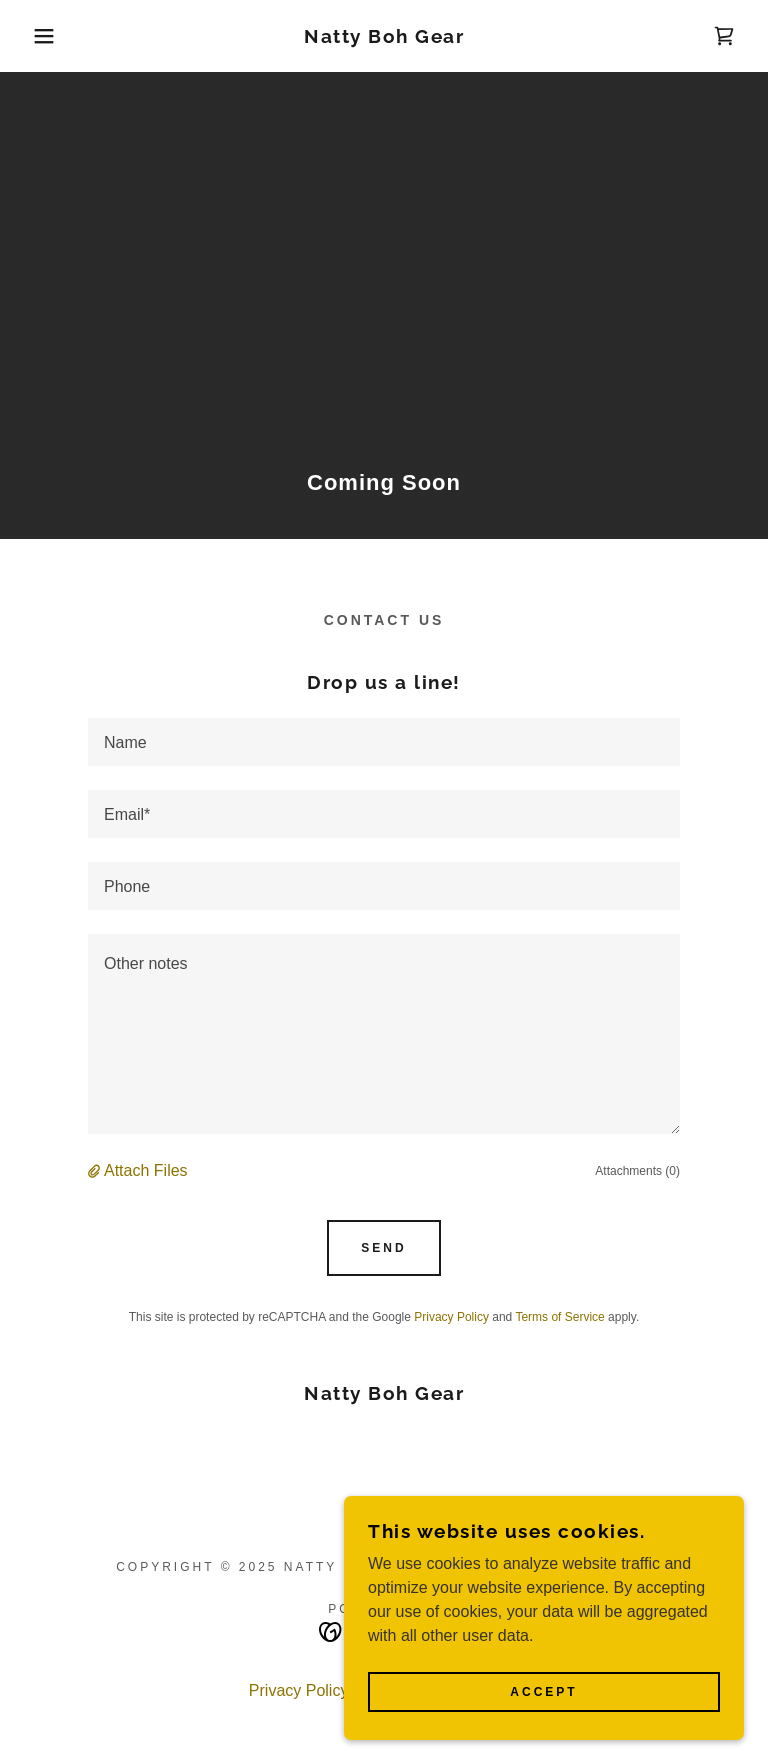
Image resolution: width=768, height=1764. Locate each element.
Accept (543, 1692)
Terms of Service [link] (559, 1317)
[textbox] (384, 742)
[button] (38, 36)
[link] (384, 37)
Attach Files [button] (146, 1170)
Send (383, 1248)
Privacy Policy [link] (451, 1317)
